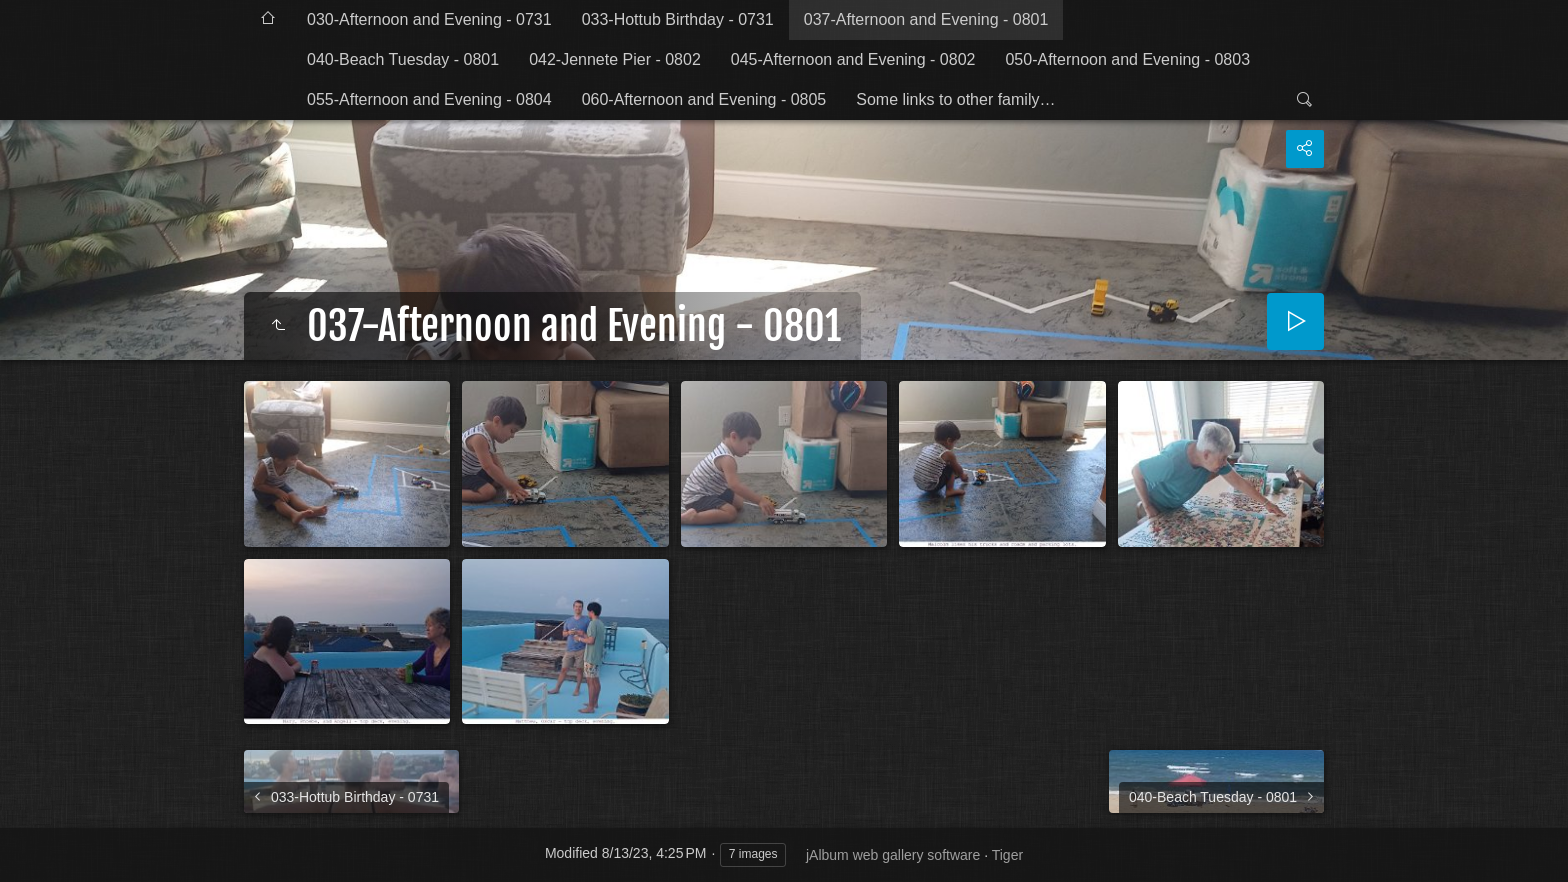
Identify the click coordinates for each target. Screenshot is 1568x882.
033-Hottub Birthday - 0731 (678, 19)
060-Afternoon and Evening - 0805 (704, 99)
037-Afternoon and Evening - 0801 (926, 19)
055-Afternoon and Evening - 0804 (429, 99)
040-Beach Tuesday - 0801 (403, 59)
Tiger (1007, 855)
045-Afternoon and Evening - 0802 (853, 59)
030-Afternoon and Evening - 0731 (429, 19)
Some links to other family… (955, 99)
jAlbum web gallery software (893, 855)
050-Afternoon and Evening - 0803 (1127, 59)
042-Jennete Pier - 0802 (615, 59)
